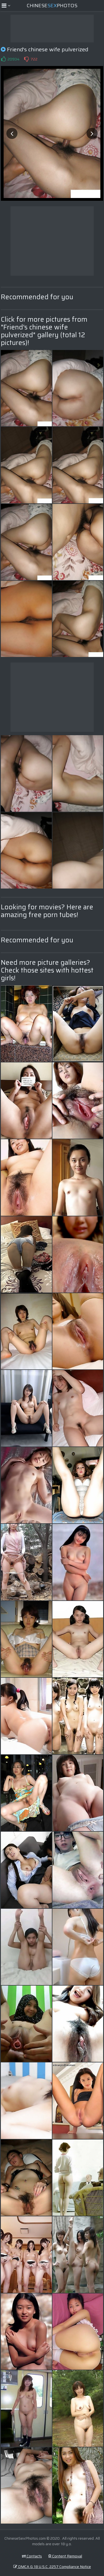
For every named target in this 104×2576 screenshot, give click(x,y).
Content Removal (65, 2556)
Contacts (32, 2556)
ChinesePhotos (52, 5)
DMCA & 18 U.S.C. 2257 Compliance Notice (52, 2567)
